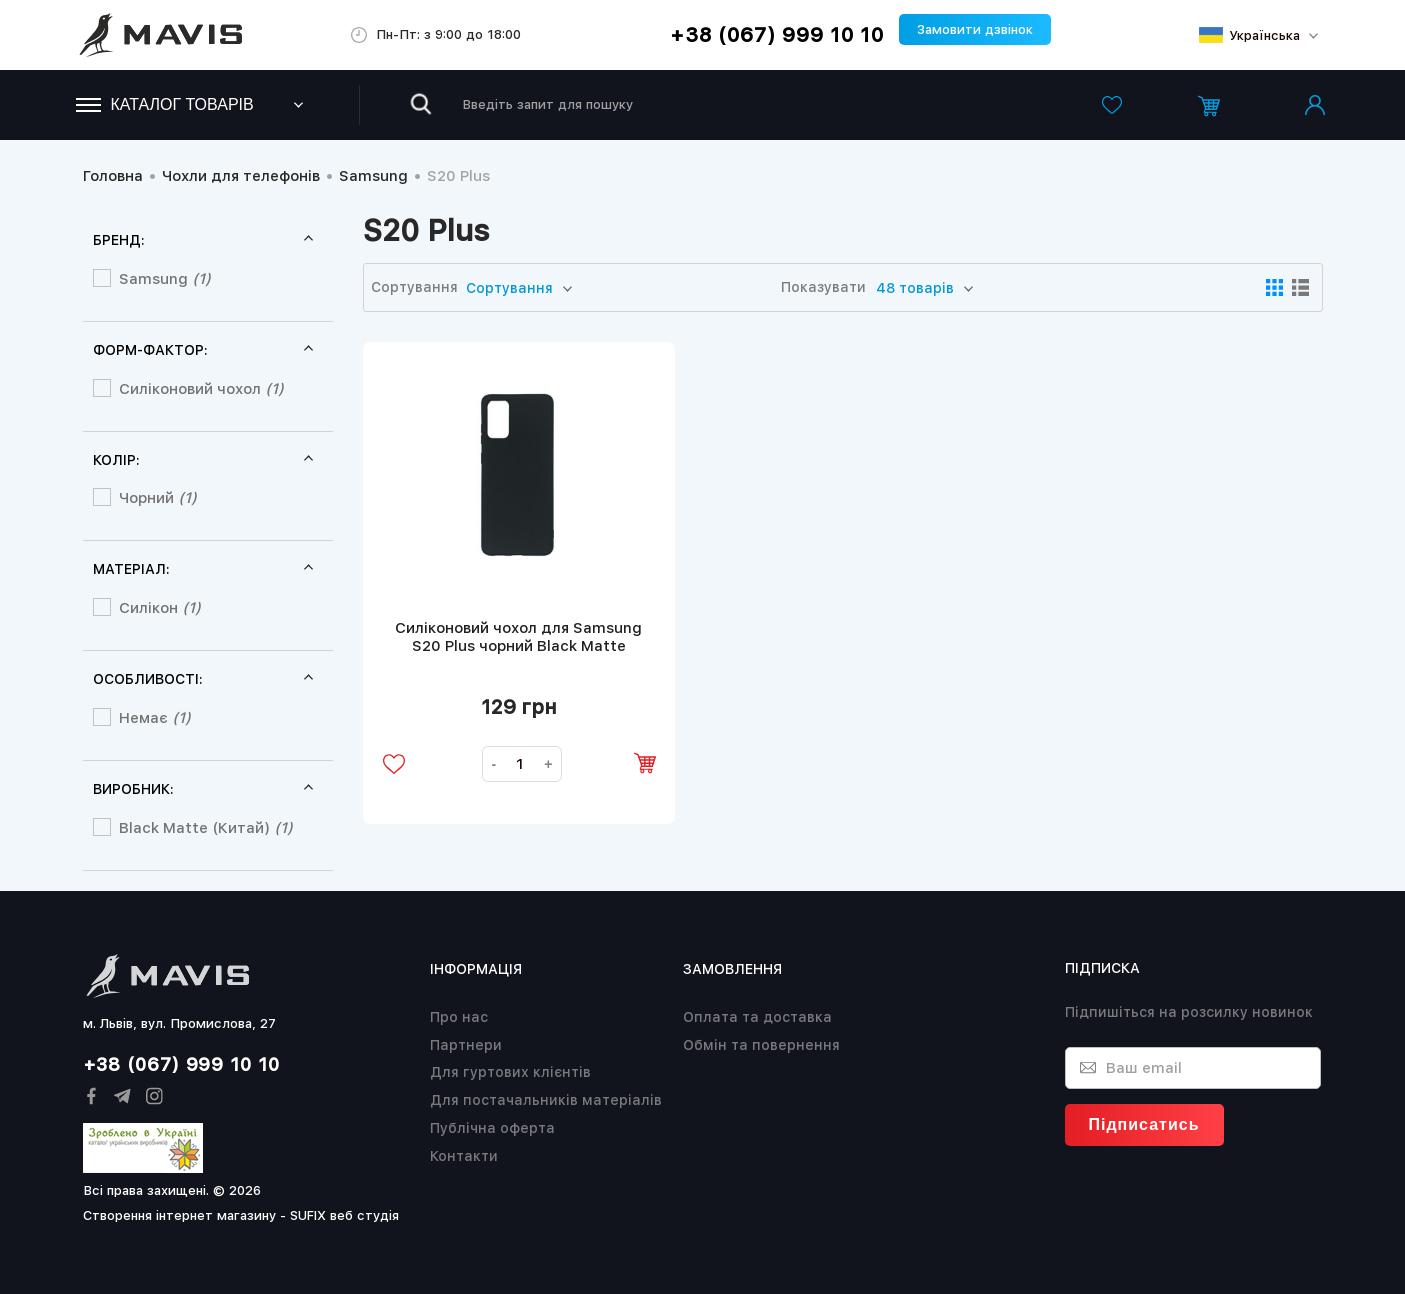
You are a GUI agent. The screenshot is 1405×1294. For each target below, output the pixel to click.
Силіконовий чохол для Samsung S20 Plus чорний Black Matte (518, 637)
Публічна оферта (492, 1128)
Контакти (464, 1156)
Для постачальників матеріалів (546, 1100)
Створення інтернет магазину (179, 1215)
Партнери (466, 1045)
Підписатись (1144, 1124)
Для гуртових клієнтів (510, 1072)
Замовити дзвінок (975, 29)
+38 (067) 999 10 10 (777, 35)
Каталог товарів (165, 104)
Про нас (459, 1017)
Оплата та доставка (757, 1017)
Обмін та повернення (761, 1045)
